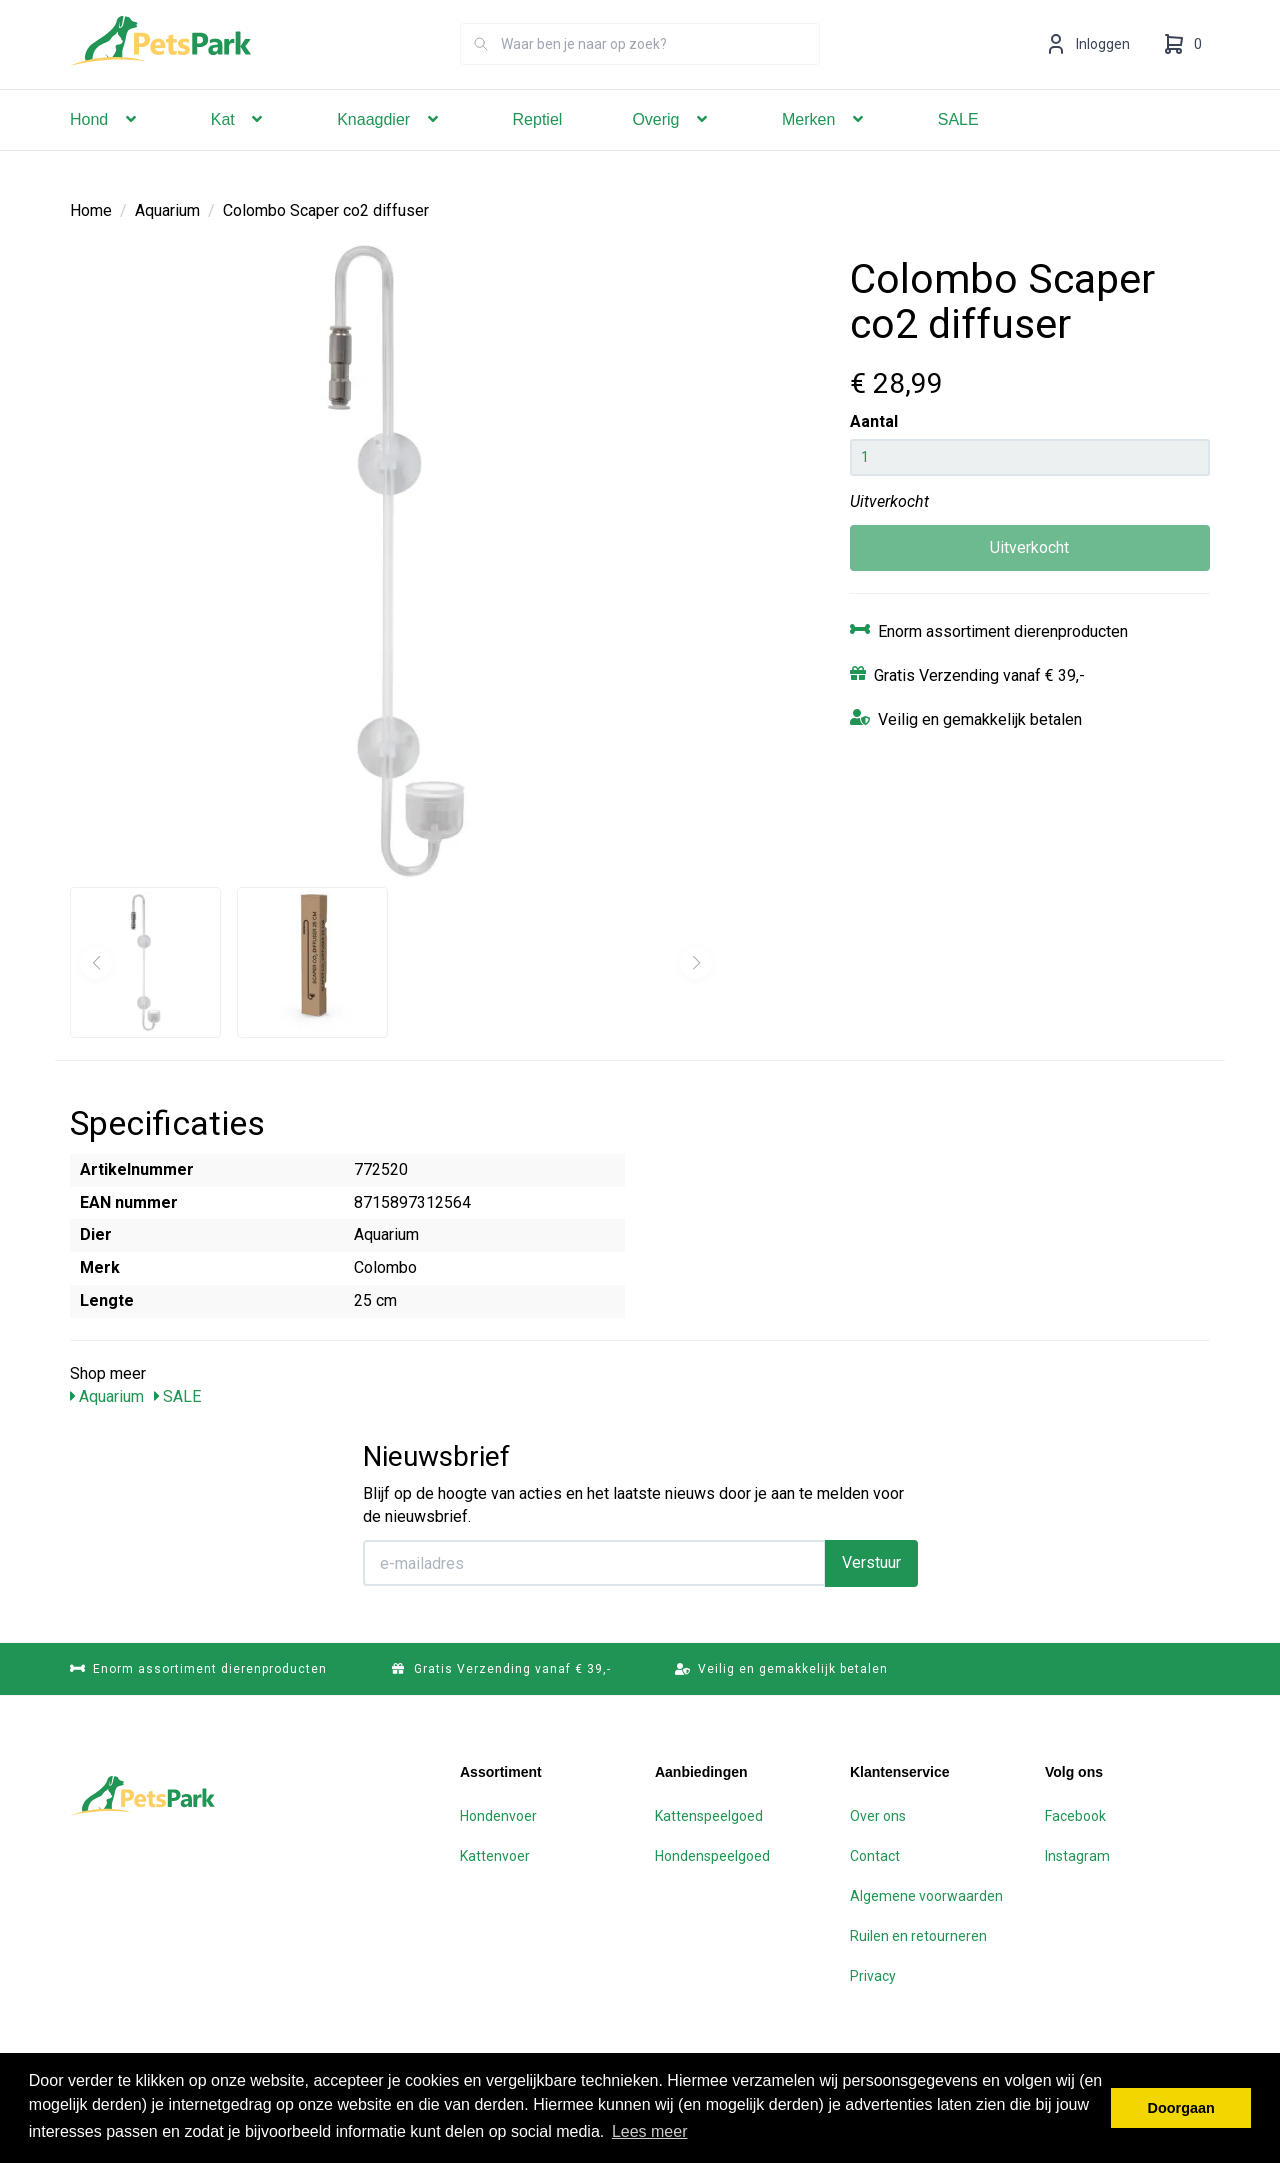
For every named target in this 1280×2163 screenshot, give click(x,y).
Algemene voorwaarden (926, 1895)
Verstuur (871, 1561)
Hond (105, 147)
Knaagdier (389, 147)
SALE (958, 147)
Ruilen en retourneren (918, 1935)
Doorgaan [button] (1181, 2108)
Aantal (874, 420)
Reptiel (538, 147)
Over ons (878, 1815)
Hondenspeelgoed (712, 1855)
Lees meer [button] (650, 2131)
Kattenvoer (495, 1855)
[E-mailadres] (594, 1562)
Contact (875, 1855)
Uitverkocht (1029, 546)
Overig (672, 147)
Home (91, 209)
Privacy (873, 1975)
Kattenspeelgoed (709, 1815)
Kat (239, 147)
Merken (825, 147)
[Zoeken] (481, 72)
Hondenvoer (498, 1815)
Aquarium (167, 209)
